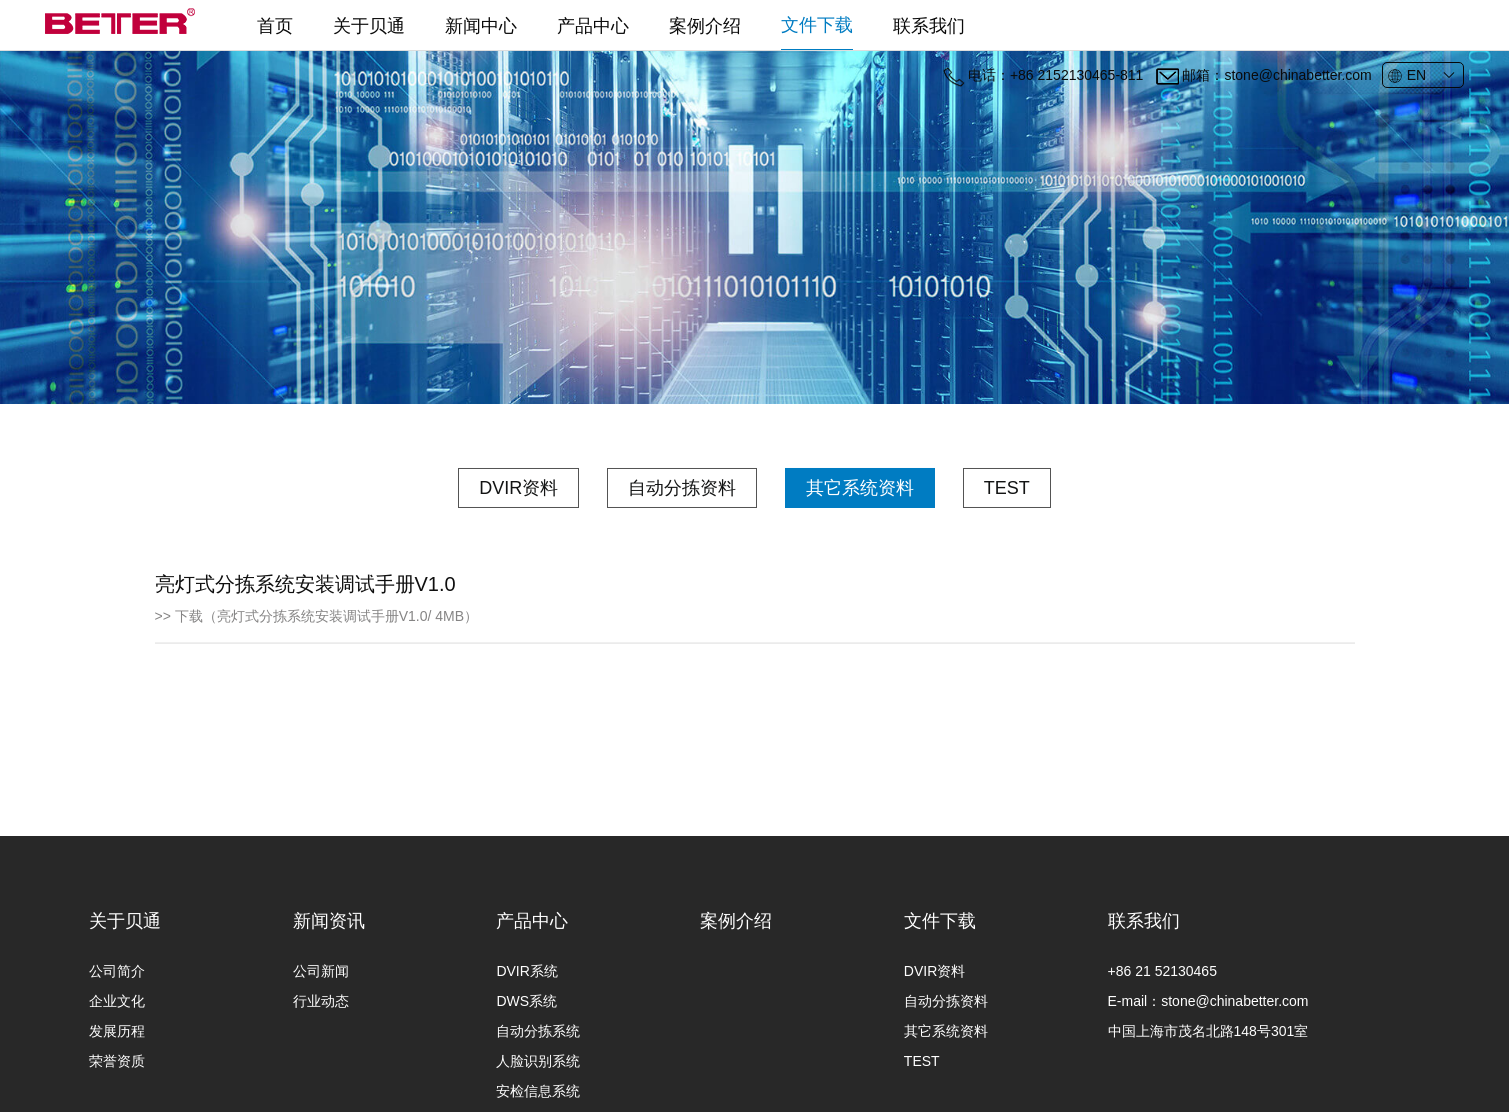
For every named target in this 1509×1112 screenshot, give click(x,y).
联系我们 (929, 26)
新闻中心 (481, 26)
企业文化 (117, 1061)
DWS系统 (526, 1061)
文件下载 (817, 25)
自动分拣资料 (682, 489)
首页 (275, 26)
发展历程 (117, 1091)
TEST (1007, 489)
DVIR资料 (518, 489)
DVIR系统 (526, 1031)
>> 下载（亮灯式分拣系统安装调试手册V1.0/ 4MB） (317, 617)
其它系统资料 (860, 489)
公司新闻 (321, 1031)
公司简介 (117, 1031)
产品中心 (593, 26)
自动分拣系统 (538, 1091)
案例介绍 (705, 26)
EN (1406, 76)
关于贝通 (369, 26)
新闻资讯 (329, 981)
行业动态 (321, 1061)
